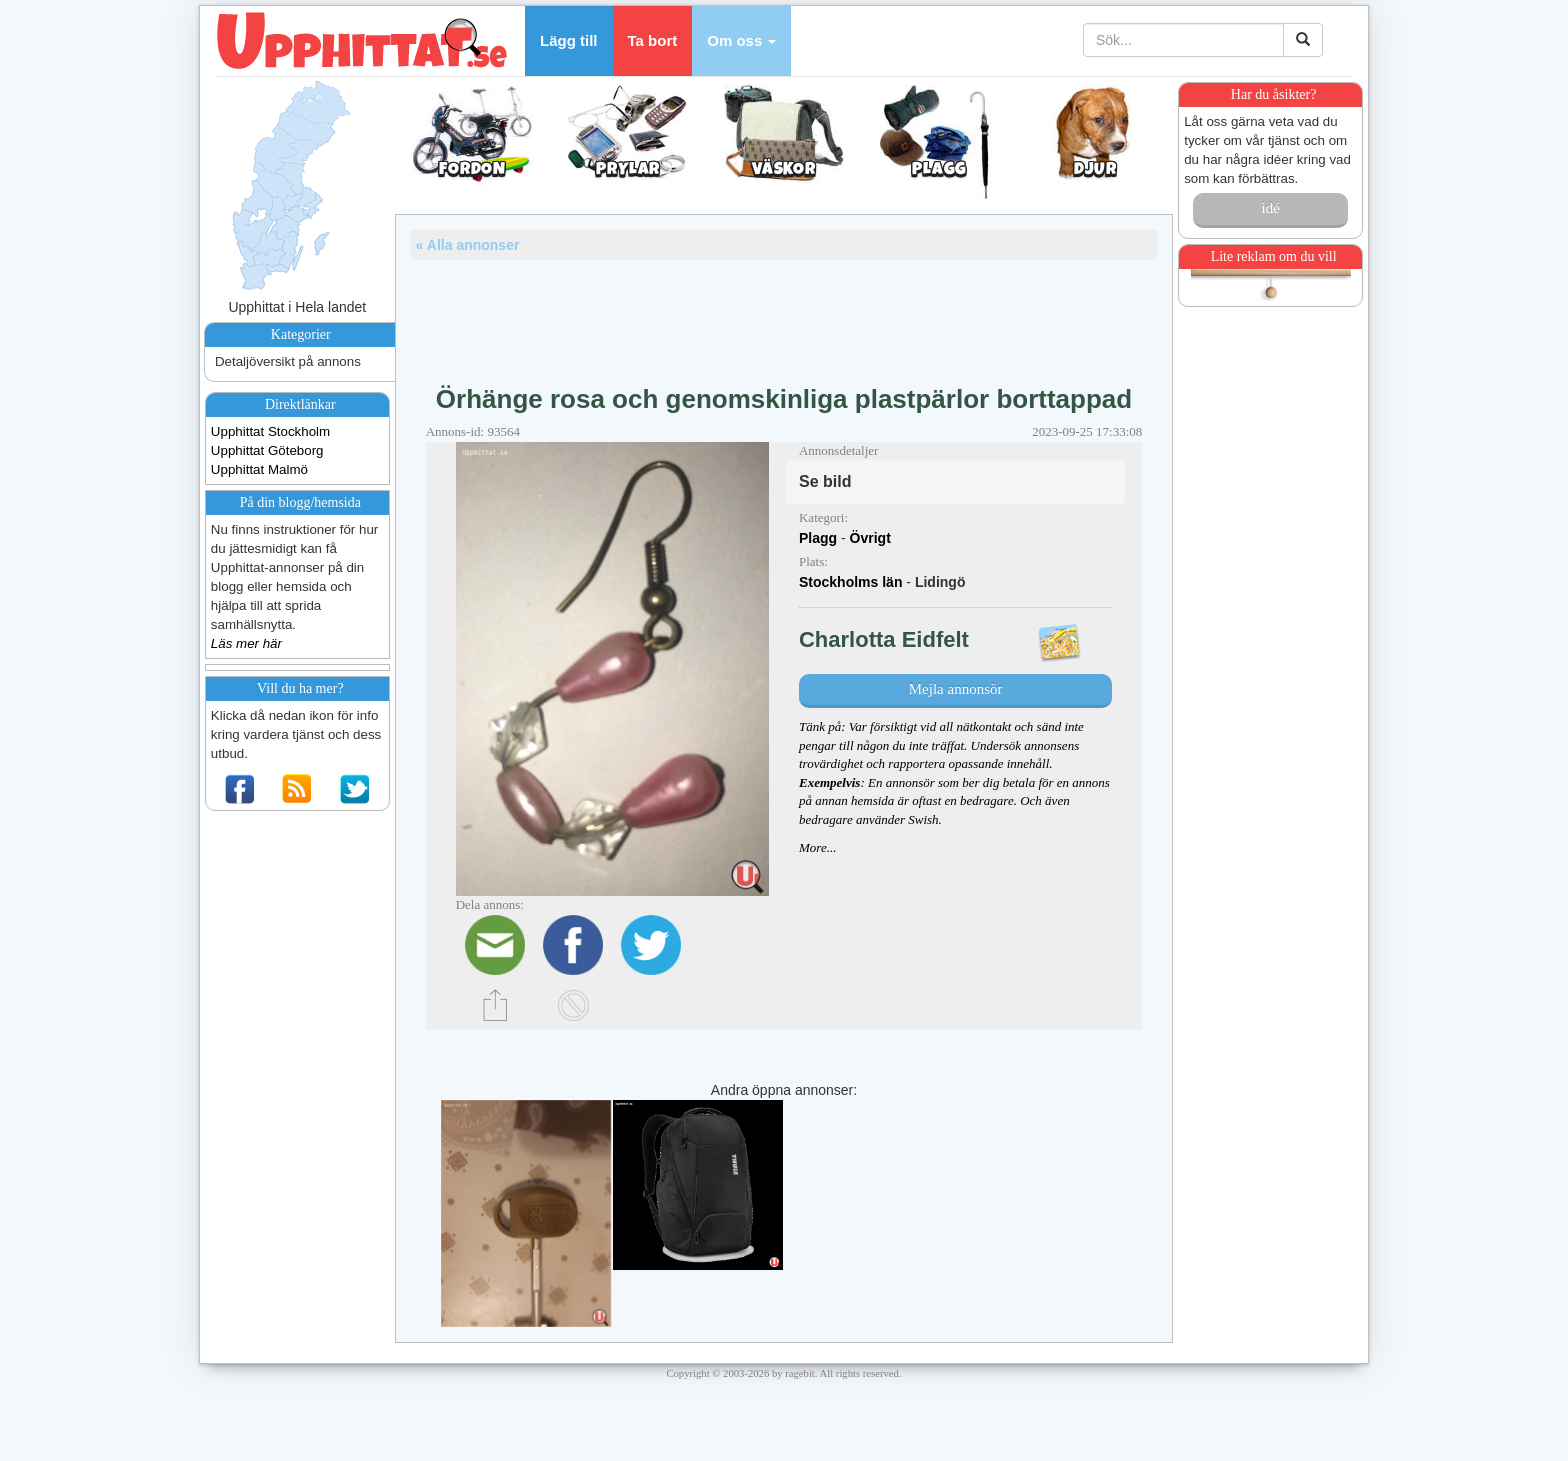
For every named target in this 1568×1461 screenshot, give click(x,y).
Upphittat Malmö (259, 469)
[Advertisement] (784, 315)
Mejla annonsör (956, 689)
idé (1270, 208)
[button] (741, 41)
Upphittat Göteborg (267, 450)
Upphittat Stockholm (270, 431)
